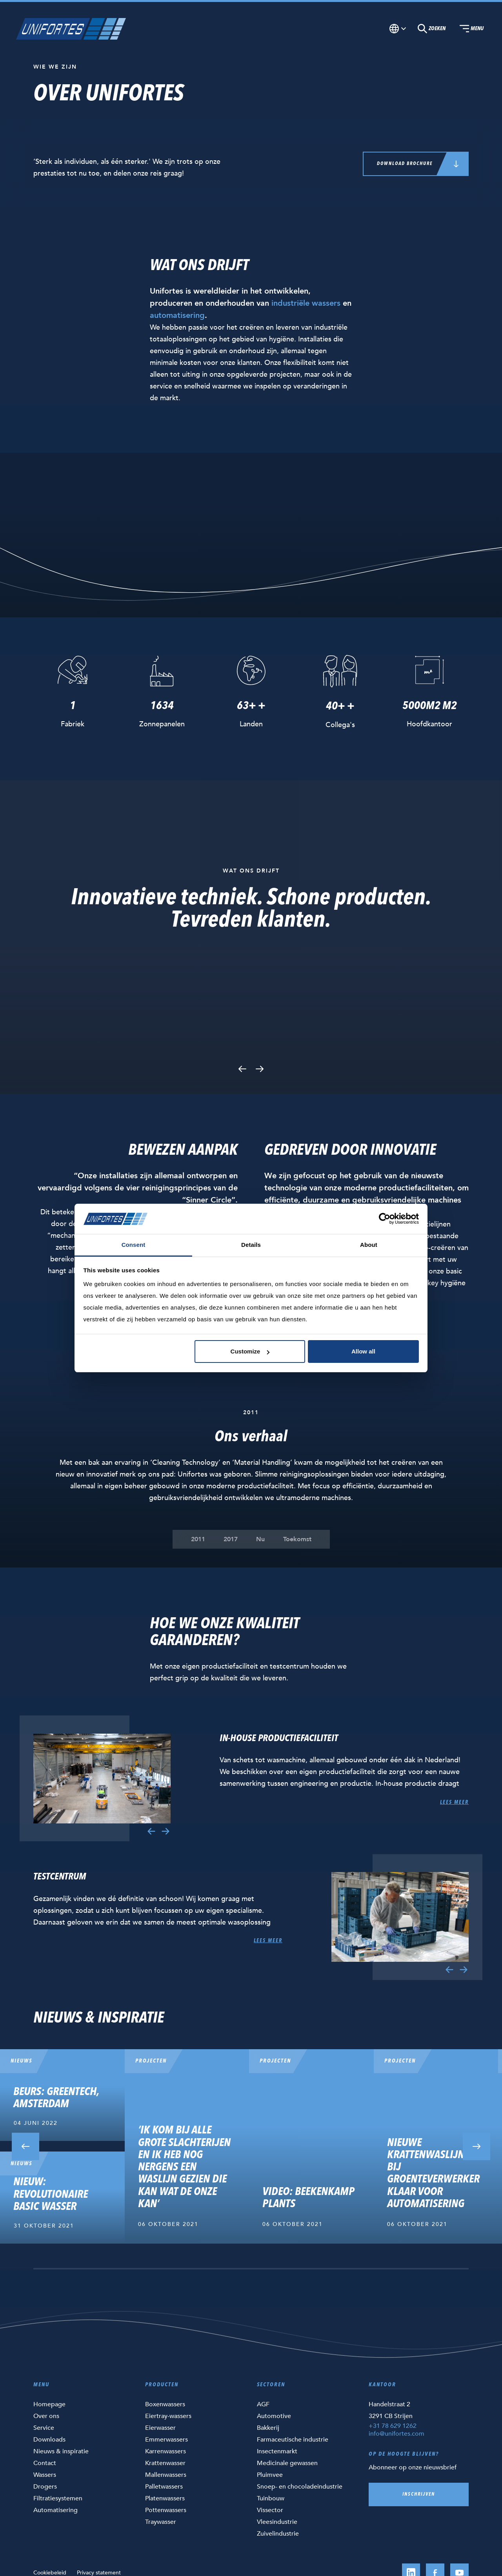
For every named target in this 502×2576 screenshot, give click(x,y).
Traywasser (160, 2522)
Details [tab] (251, 1244)
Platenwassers (165, 2498)
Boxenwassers (165, 2404)
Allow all (363, 1351)
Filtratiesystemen (57, 2498)
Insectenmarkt (277, 2451)
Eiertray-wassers (168, 2416)
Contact (44, 2463)
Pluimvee (270, 2475)
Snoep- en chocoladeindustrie (299, 2486)
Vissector (270, 2510)
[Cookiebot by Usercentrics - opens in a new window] (384, 1219)
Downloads (49, 2439)
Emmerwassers (166, 2439)
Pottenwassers (165, 2510)
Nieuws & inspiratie (61, 2451)
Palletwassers (164, 2486)
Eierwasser (160, 2428)
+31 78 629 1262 (393, 2426)
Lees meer (454, 1802)
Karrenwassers (165, 2451)
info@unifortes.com (396, 2433)
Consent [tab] (134, 1244)
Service (43, 2428)
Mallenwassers (165, 2475)
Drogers (45, 2486)
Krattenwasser (165, 2463)
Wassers (44, 2475)
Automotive (274, 2416)
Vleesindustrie (277, 2522)
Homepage (49, 2404)
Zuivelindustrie (278, 2533)
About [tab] (368, 1244)
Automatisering (55, 2510)
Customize (250, 1351)
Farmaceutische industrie (292, 2439)
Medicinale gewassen (287, 2463)
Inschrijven (418, 2494)
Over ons (46, 2416)
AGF (263, 2404)
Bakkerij (268, 2428)
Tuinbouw (270, 2498)
